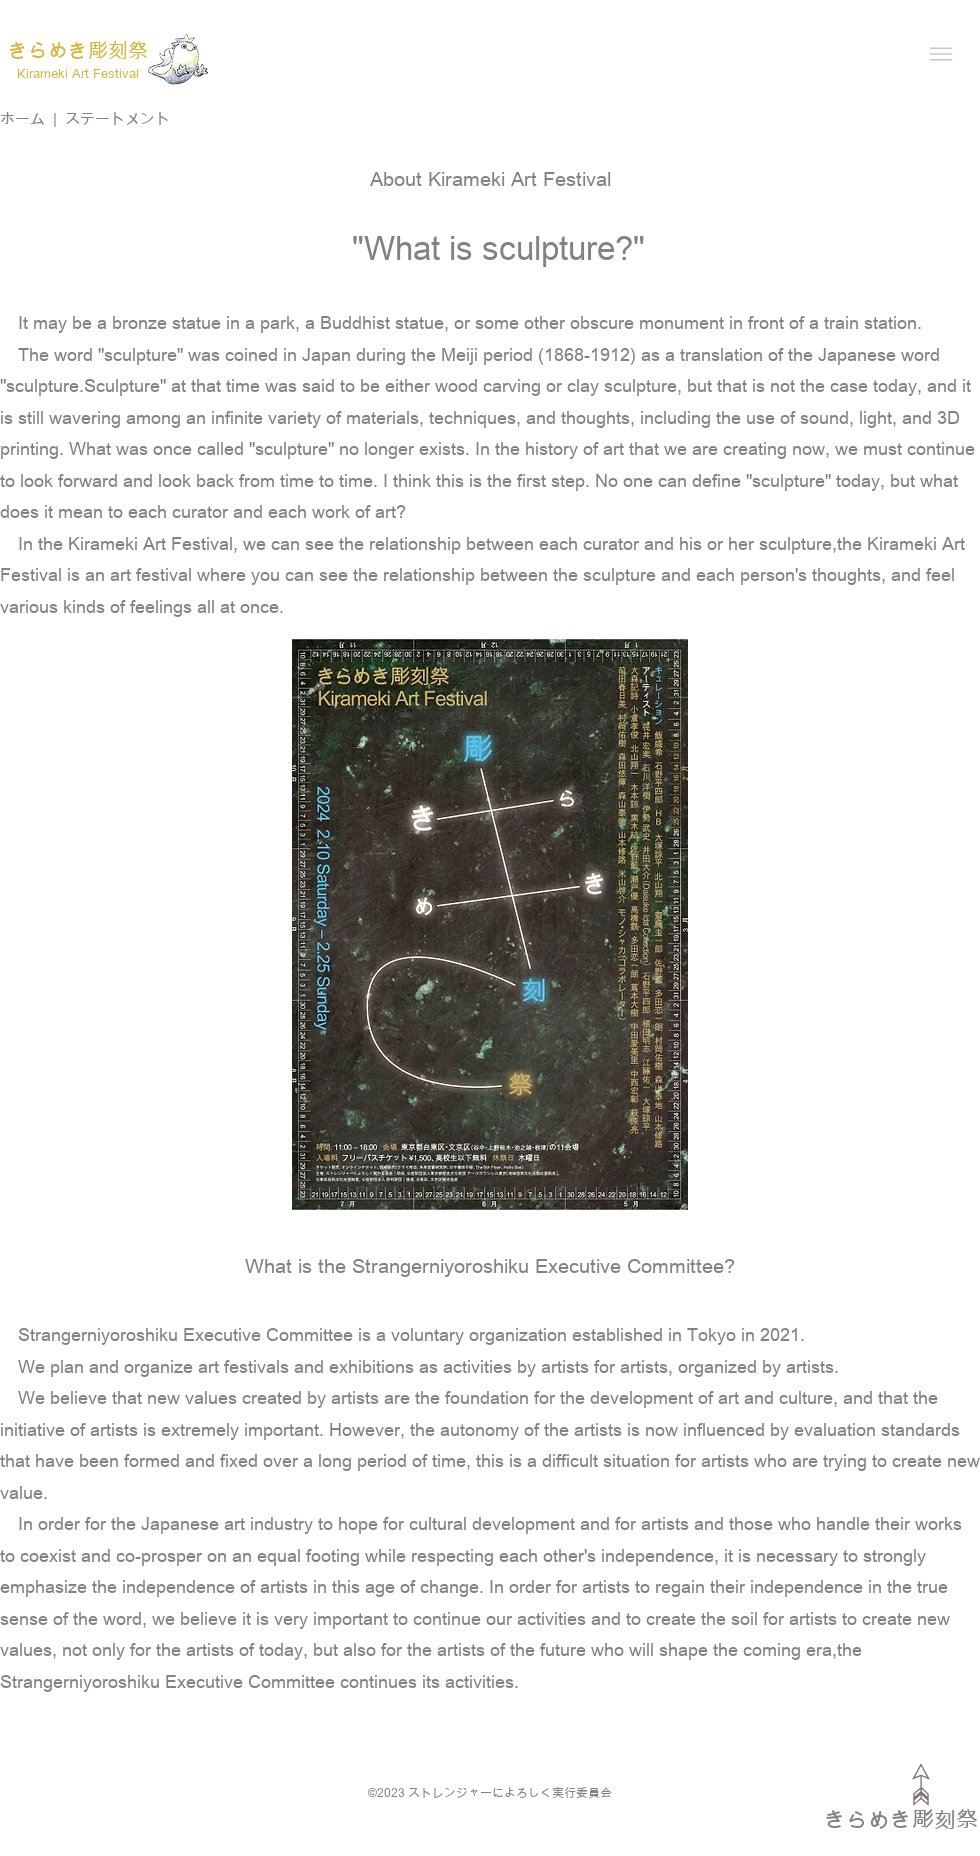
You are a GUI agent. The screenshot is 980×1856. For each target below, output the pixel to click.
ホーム (22, 118)
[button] (941, 54)
